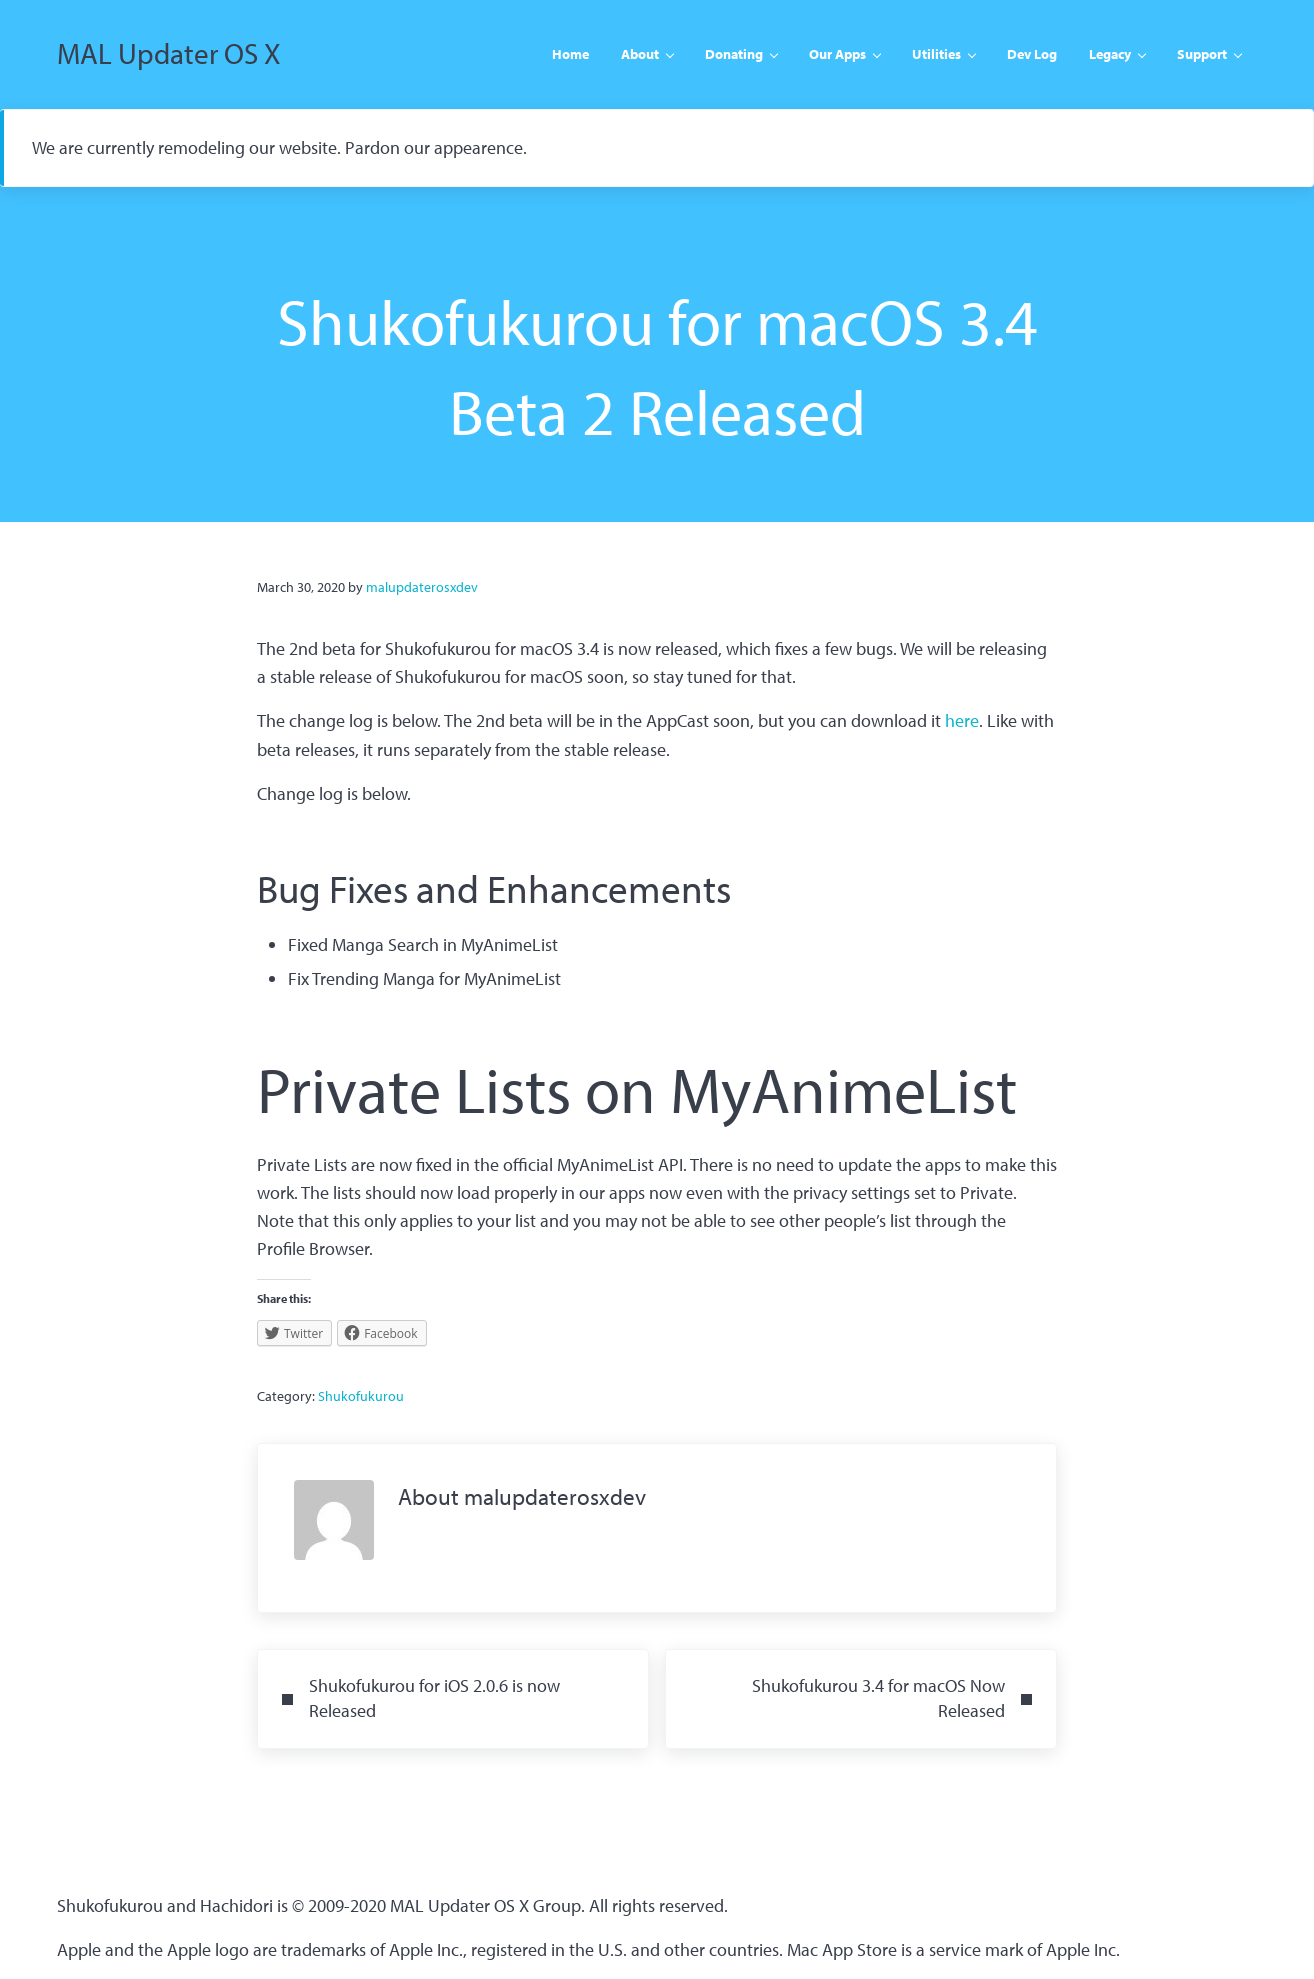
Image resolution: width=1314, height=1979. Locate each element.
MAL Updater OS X (171, 56)
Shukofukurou (361, 1401)
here (962, 725)
